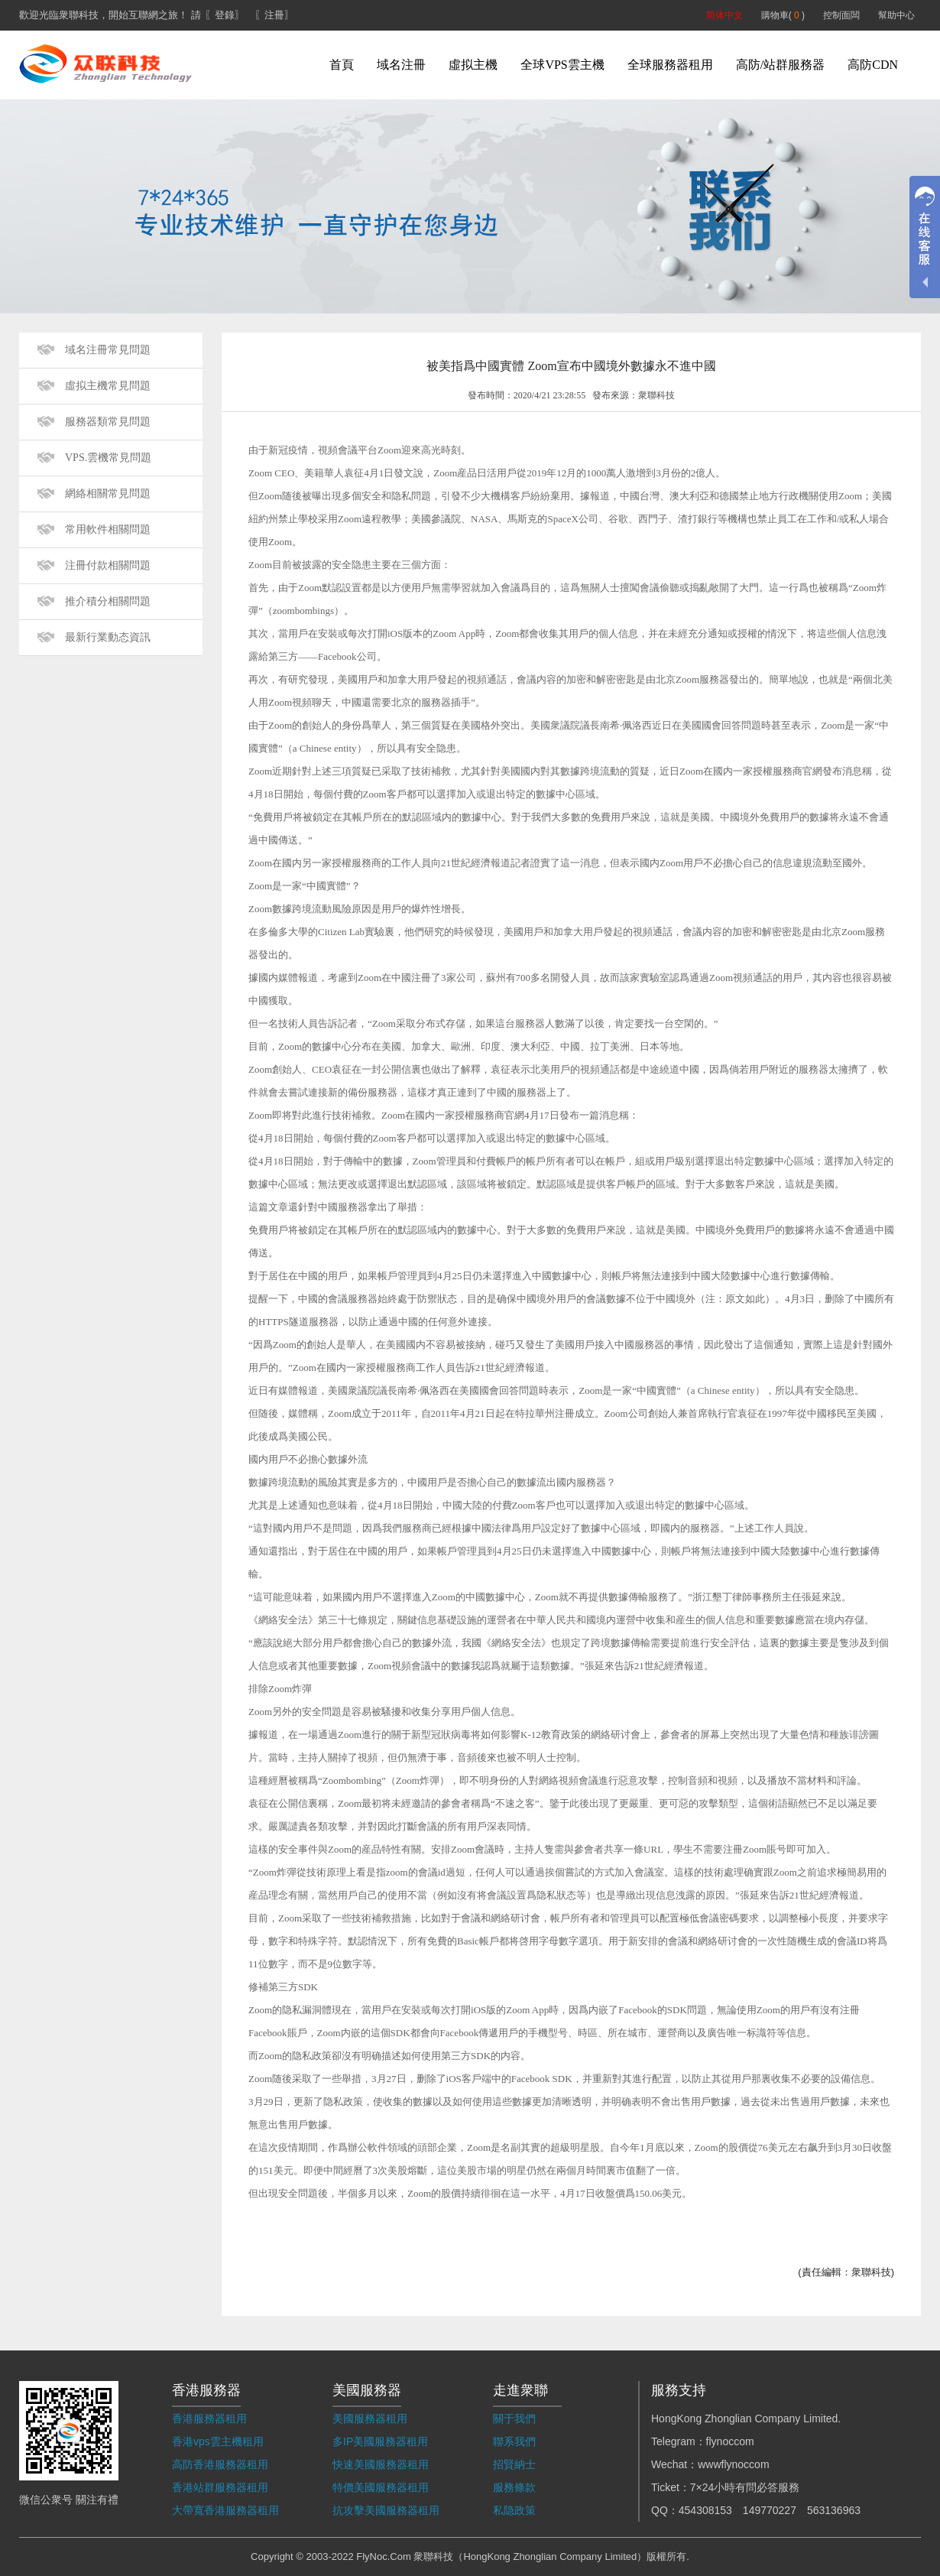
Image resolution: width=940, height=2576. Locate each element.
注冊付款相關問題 (108, 565)
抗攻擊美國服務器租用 (385, 2510)
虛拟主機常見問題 (108, 385)
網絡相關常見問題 (108, 493)
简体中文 (724, 15)
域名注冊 (401, 64)
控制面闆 (841, 15)
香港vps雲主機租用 (218, 2441)
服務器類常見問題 (108, 421)
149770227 (769, 2510)
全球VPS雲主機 (562, 64)
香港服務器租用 (209, 2418)
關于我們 (514, 2418)
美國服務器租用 (369, 2418)
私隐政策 (514, 2510)
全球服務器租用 (670, 64)
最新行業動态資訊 (108, 637)
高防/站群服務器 (780, 64)
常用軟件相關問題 (108, 529)
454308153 (705, 2510)
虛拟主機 (473, 64)
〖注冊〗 (274, 15)
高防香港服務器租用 (220, 2464)
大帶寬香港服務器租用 (225, 2510)
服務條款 (514, 2487)
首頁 (341, 64)
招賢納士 (514, 2464)
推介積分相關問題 (108, 601)
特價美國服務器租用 (380, 2487)
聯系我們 (514, 2441)
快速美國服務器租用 (380, 2464)
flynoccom (730, 2441)
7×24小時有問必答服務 (745, 2487)
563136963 (834, 2510)
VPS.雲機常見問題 (108, 457)
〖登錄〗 (225, 15)
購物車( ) (783, 15)
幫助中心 (896, 15)
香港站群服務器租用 (220, 2487)
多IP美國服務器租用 (380, 2441)
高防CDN (873, 64)
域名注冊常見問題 (108, 350)
